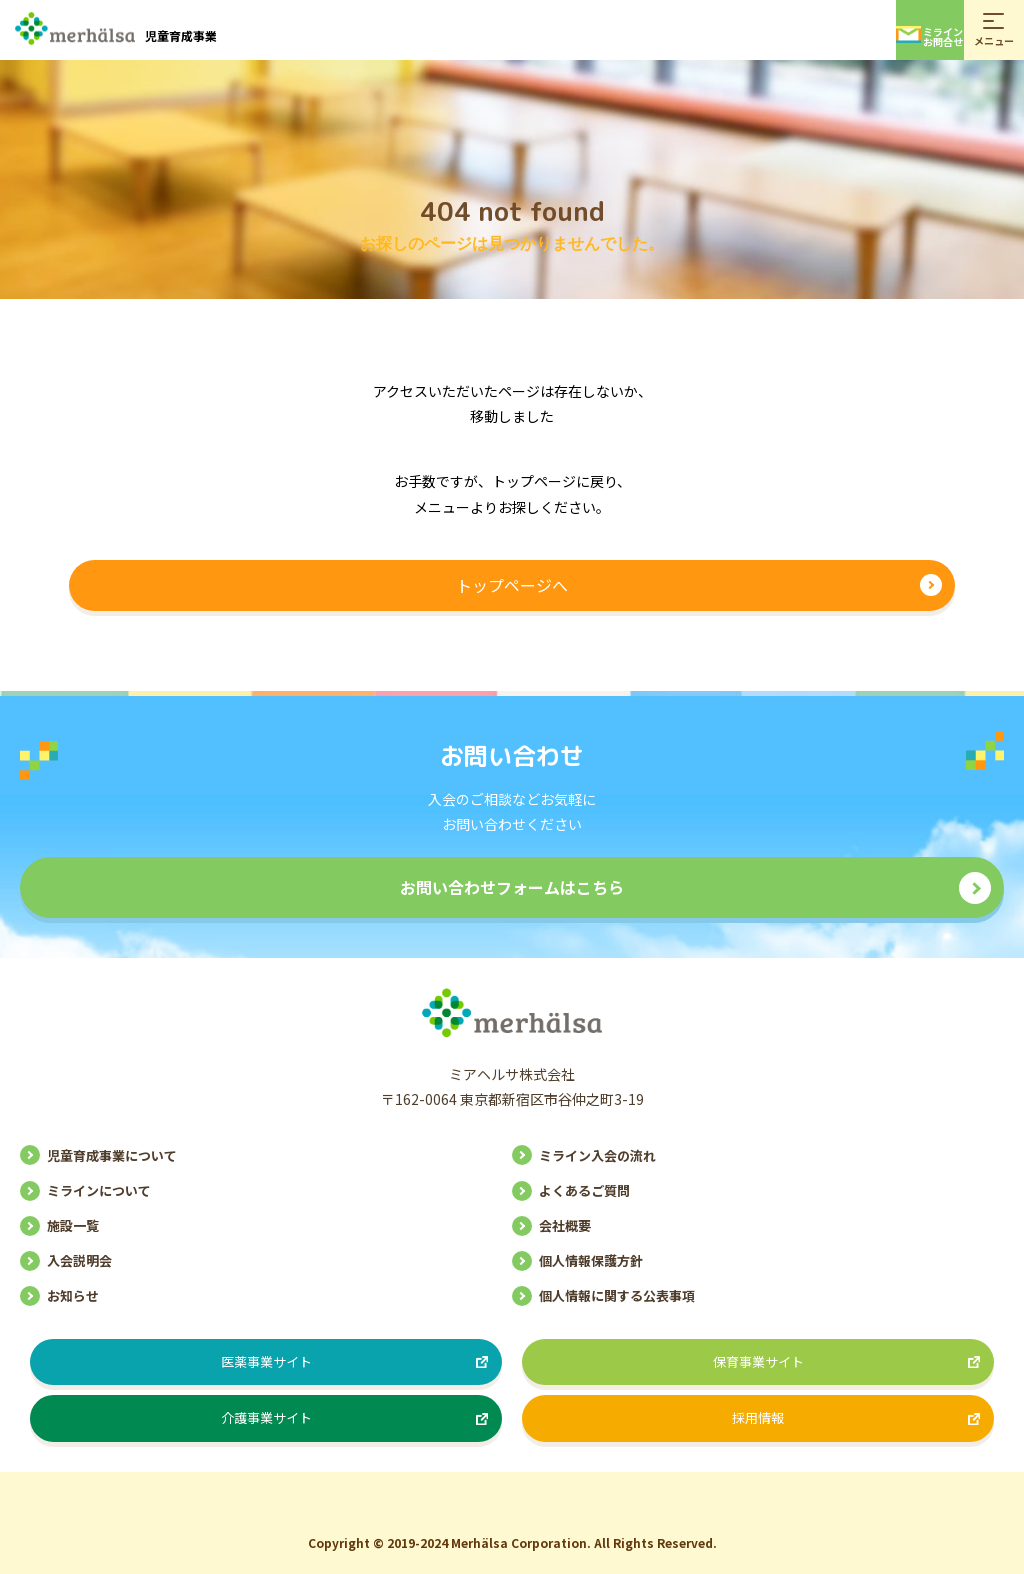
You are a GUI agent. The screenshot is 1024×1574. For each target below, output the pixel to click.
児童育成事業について (112, 1155)
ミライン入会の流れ (597, 1155)
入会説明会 (79, 1260)
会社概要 (565, 1225)
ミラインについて (99, 1190)
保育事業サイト (758, 1361)
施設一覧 (73, 1225)
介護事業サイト (266, 1417)
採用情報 (758, 1417)
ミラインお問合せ (929, 36)
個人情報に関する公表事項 (617, 1295)
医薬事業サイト (266, 1361)
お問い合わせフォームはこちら (512, 887)
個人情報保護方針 (591, 1260)
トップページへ (512, 585)
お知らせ (73, 1295)
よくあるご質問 (584, 1190)
